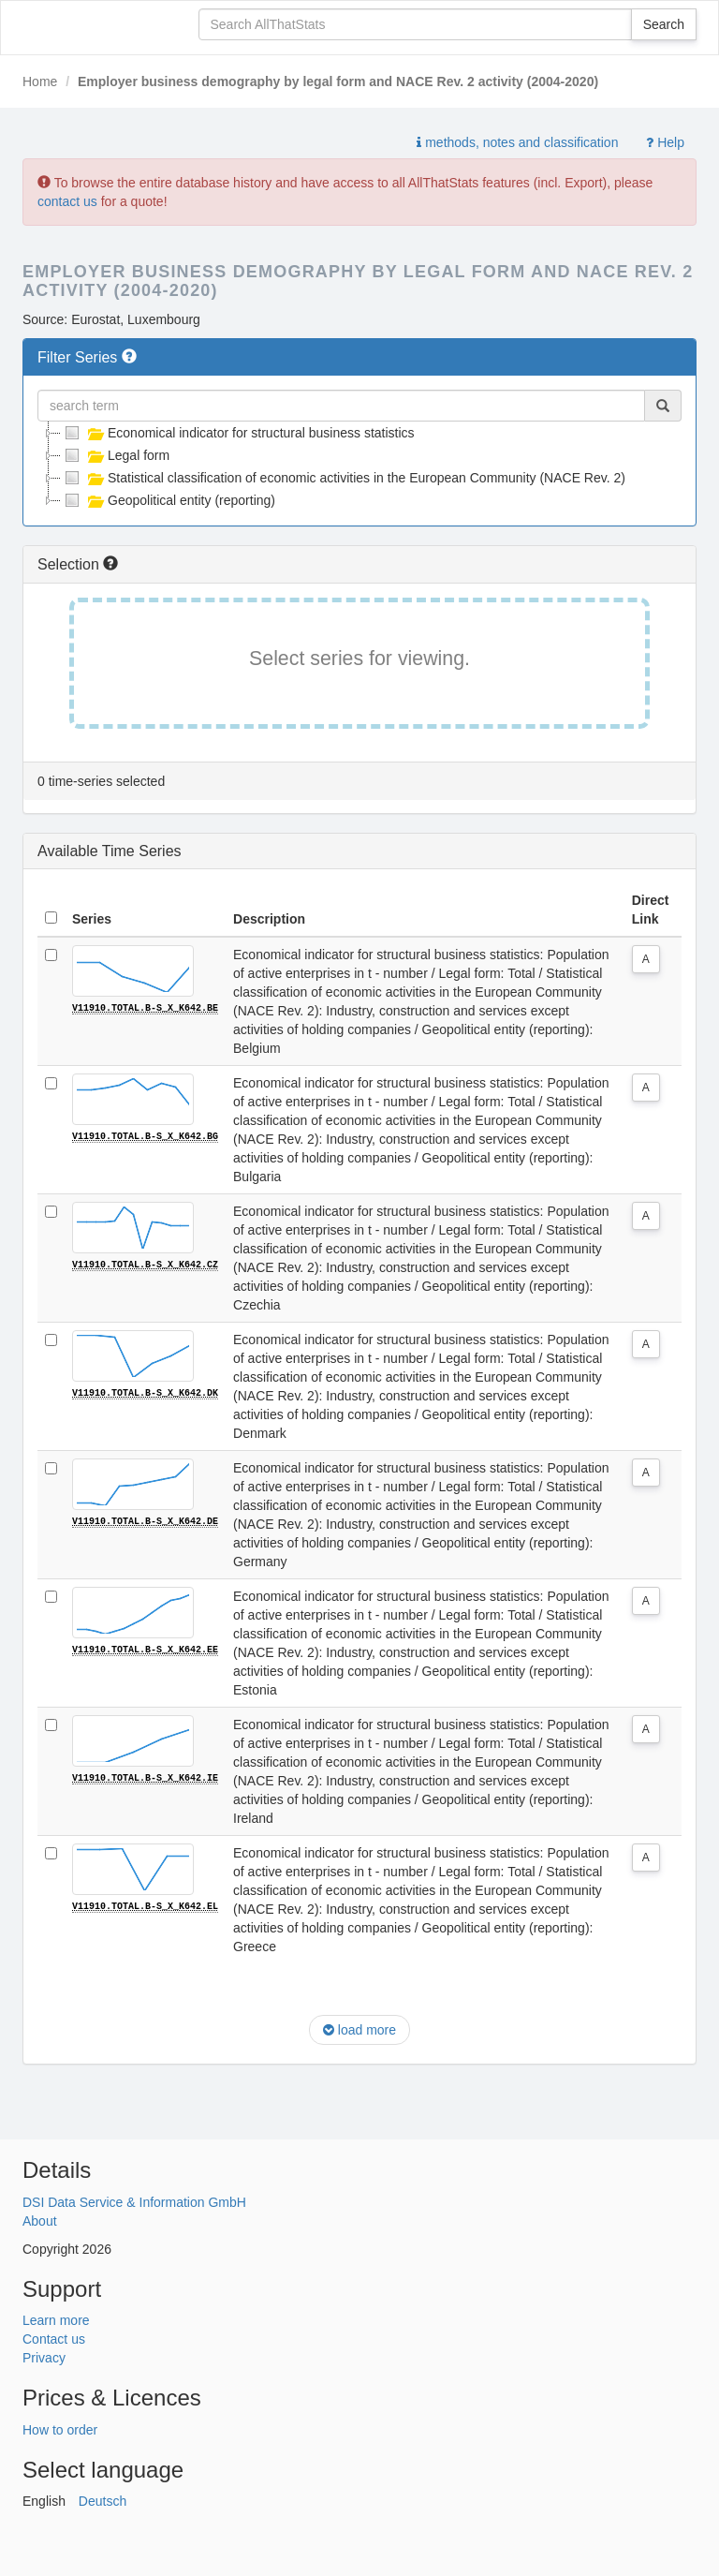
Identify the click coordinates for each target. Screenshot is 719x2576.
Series (91, 918)
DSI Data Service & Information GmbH (134, 2202)
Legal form (115, 455)
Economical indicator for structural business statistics (238, 433)
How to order (59, 2429)
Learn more (56, 2320)
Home (39, 81)
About (39, 2220)
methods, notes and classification (517, 142)
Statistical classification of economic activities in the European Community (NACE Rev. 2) (343, 477)
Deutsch (102, 2501)
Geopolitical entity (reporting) (168, 500)
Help (665, 142)
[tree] (359, 466)
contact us (67, 201)
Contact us (53, 2339)
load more (359, 2029)
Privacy (44, 2357)
